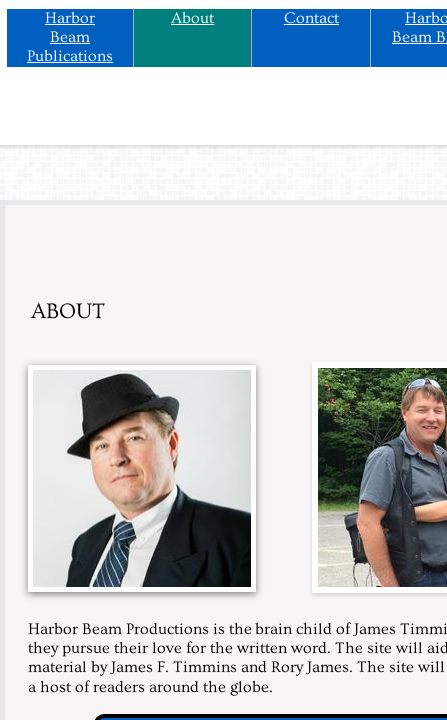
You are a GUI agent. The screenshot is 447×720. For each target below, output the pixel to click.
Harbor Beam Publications (70, 37)
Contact (311, 18)
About (192, 18)
